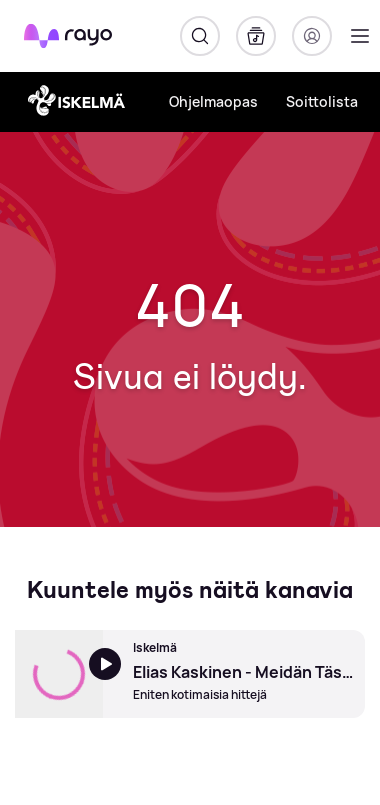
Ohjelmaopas (213, 101)
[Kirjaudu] (312, 36)
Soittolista (322, 101)
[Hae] (200, 36)
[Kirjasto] (256, 36)
